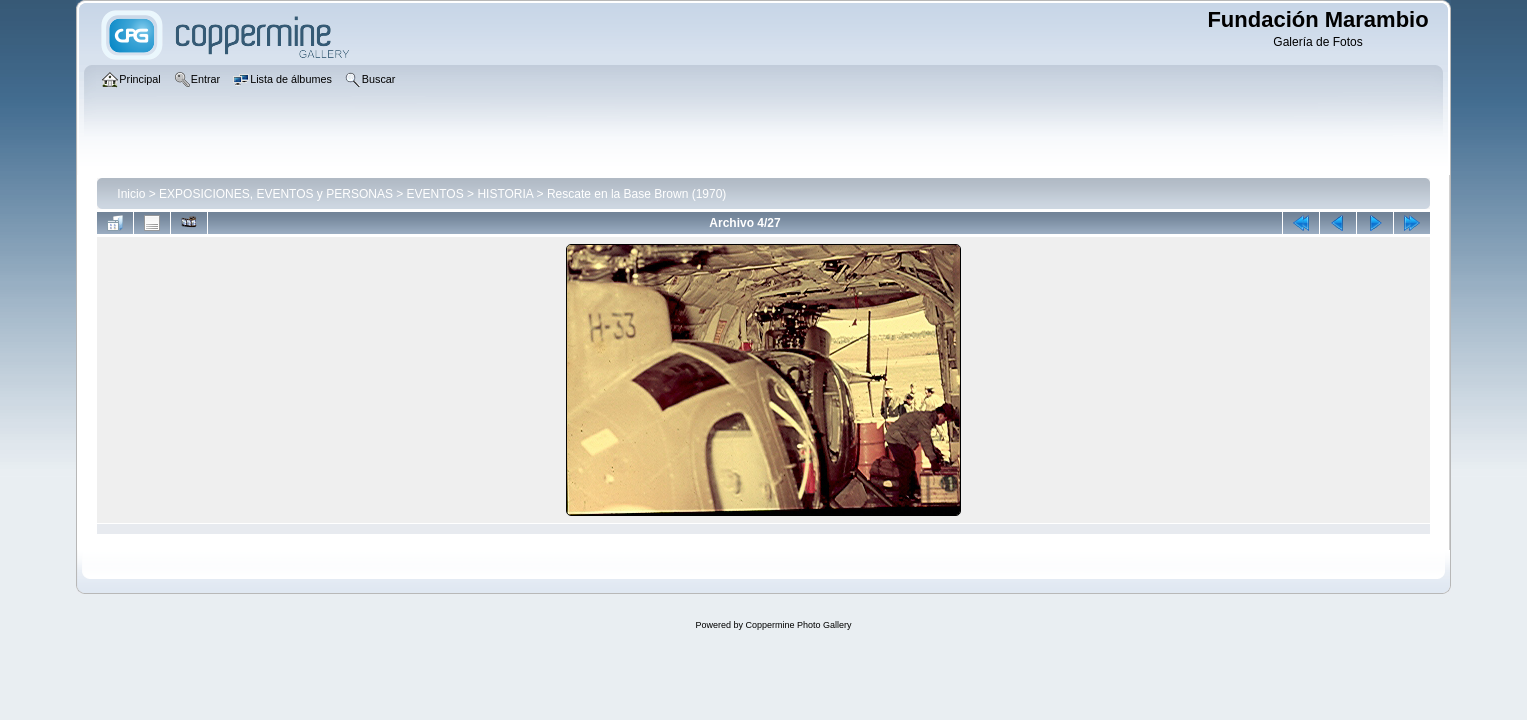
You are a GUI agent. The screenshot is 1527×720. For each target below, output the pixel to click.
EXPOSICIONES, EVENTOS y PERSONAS (276, 194)
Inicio (131, 194)
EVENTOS (435, 194)
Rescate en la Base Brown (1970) (636, 194)
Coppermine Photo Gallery (798, 625)
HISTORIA (505, 194)
